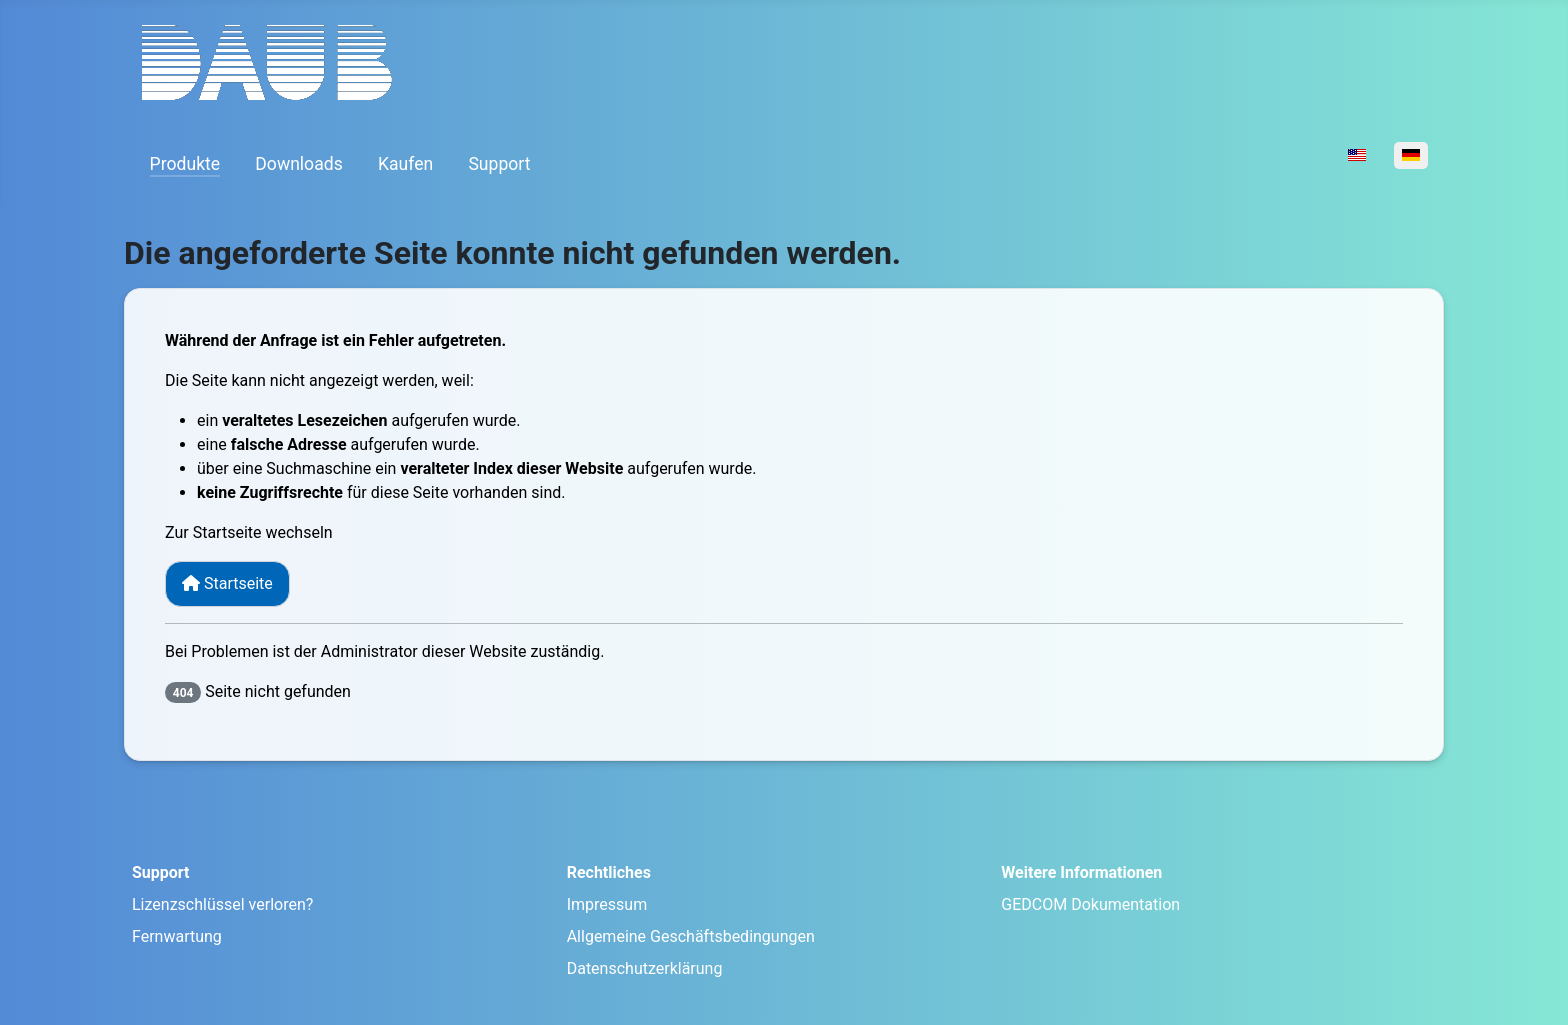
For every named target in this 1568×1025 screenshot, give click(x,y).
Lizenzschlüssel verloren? (222, 904)
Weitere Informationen (1081, 872)
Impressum (607, 904)
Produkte (185, 164)
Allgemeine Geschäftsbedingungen (691, 936)
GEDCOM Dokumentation (1090, 904)
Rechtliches (609, 872)
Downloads (298, 164)
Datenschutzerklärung (645, 968)
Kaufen (405, 164)
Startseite (227, 583)
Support (499, 164)
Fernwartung (177, 936)
